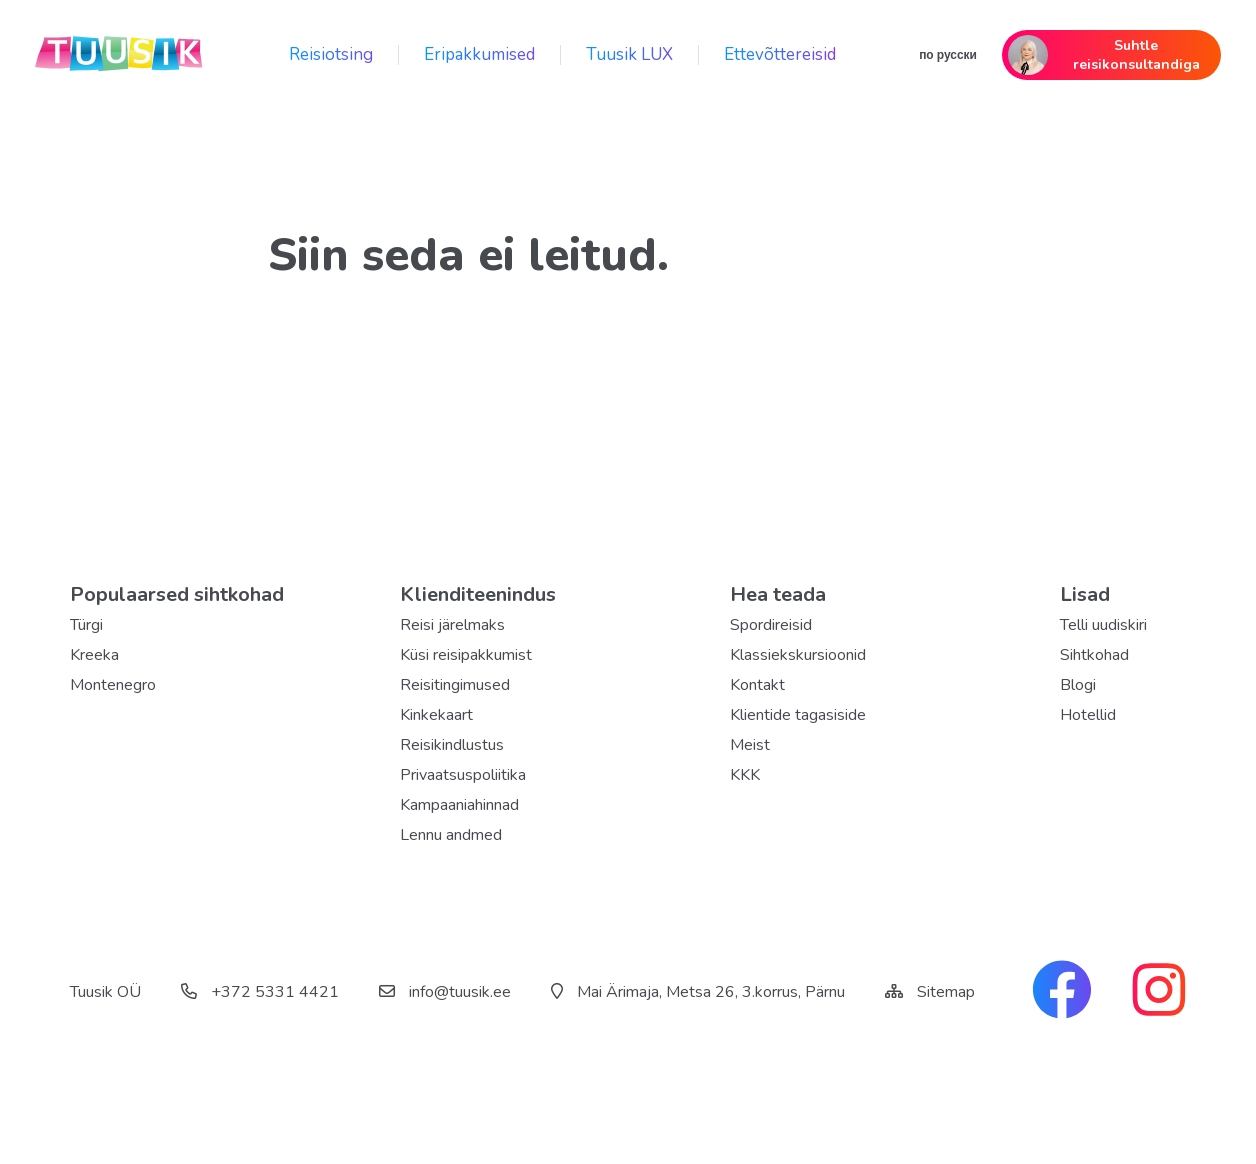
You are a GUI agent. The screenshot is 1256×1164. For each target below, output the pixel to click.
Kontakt (757, 685)
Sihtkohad (1094, 655)
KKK (745, 775)
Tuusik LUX (629, 54)
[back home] (120, 55)
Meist (750, 745)
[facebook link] (1062, 992)
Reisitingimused (455, 685)
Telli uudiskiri (1103, 625)
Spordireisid (771, 625)
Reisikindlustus (452, 745)
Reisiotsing (331, 54)
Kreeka (94, 655)
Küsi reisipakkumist (466, 655)
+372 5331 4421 (260, 992)
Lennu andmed (451, 835)
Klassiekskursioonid (798, 655)
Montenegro (113, 685)
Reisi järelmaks (452, 625)
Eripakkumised (479, 54)
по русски (948, 55)
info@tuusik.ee (445, 992)
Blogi (1078, 685)
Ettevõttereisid (780, 54)
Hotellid (1088, 715)
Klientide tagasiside (798, 715)
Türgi (86, 625)
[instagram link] (1159, 992)
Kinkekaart (436, 715)
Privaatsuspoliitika (463, 775)
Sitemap (946, 992)
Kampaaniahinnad (459, 805)
